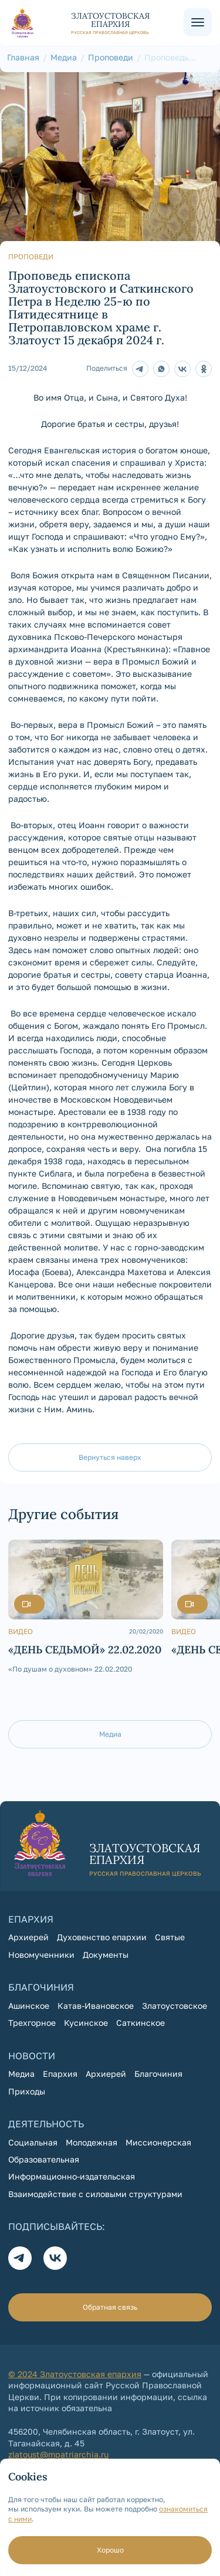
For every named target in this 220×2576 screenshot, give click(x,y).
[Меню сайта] (198, 22)
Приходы (26, 2091)
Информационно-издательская (71, 2176)
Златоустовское (174, 2006)
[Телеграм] (140, 369)
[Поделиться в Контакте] (182, 369)
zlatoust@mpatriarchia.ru (58, 2454)
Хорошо (110, 2550)
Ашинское (28, 2006)
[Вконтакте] (55, 2258)
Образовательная (43, 2159)
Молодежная (91, 2142)
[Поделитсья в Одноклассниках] (203, 369)
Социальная (32, 2142)
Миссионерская (158, 2142)
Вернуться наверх (110, 1457)
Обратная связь (110, 2307)
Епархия (60, 2074)
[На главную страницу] (96, 23)
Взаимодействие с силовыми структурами (95, 2194)
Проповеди (110, 57)
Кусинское (86, 2023)
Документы (105, 1955)
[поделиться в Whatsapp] (161, 369)
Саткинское (140, 2023)
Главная (23, 57)
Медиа (63, 57)
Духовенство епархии (102, 1937)
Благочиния (158, 2074)
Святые (170, 1937)
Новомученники (41, 1955)
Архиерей (28, 1937)
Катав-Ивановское (95, 2006)
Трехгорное (32, 2023)
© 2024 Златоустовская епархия (74, 2374)
